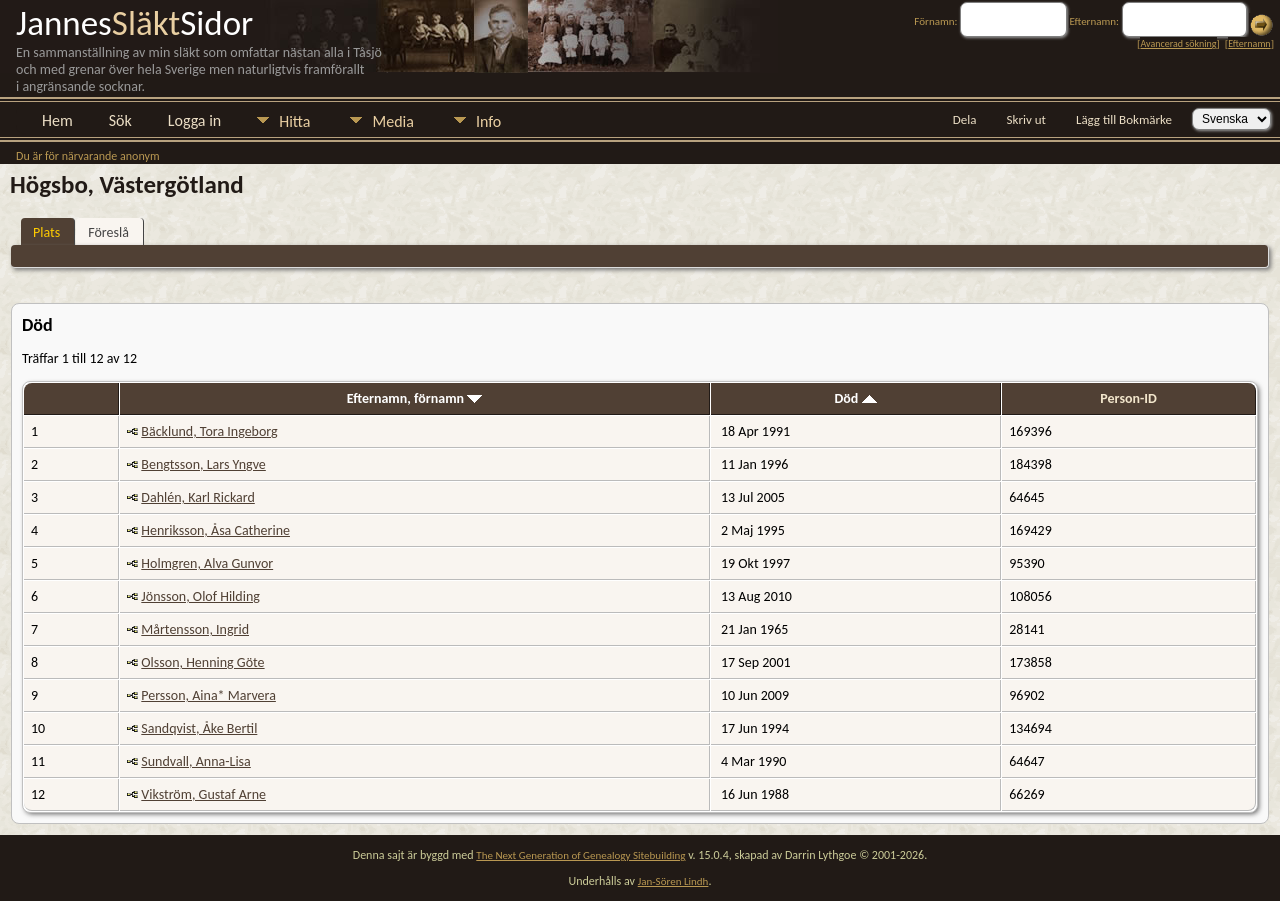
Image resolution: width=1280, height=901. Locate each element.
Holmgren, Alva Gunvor (207, 563)
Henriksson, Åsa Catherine (215, 530)
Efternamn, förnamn (415, 398)
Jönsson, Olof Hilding (200, 596)
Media (392, 121)
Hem (57, 120)
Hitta (294, 121)
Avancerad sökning (1178, 43)
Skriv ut (1026, 119)
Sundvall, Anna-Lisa (196, 761)
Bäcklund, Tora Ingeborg (209, 431)
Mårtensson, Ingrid (195, 629)
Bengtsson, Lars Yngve (203, 464)
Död (855, 398)
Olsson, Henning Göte (202, 662)
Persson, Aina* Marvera (208, 695)
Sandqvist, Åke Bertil (199, 728)
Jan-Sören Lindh (673, 881)
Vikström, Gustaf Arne (203, 794)
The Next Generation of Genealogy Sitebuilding (580, 855)
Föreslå (108, 232)
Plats (46, 232)
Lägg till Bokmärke (1124, 119)
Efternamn (1249, 43)
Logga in (194, 120)
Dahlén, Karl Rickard (197, 497)
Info (488, 121)
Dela (965, 119)
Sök (120, 120)
